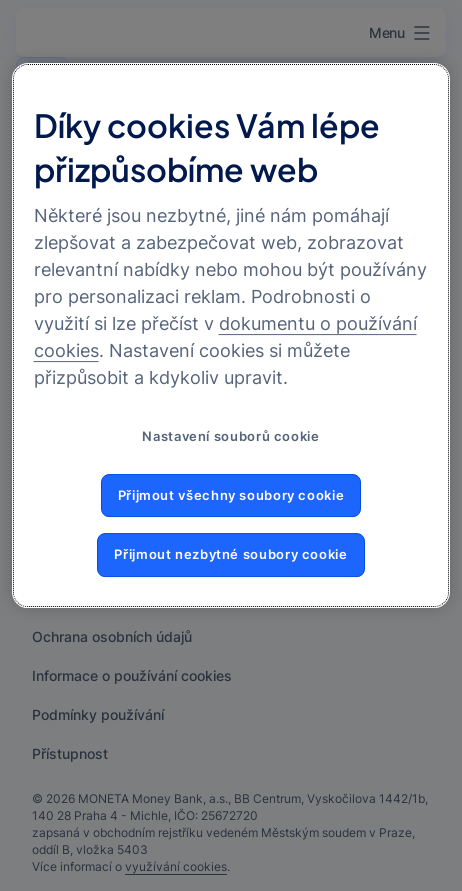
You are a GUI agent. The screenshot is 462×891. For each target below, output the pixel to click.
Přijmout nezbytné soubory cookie (230, 555)
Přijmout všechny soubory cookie (231, 495)
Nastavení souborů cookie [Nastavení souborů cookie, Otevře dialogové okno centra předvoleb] (230, 436)
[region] (231, 335)
